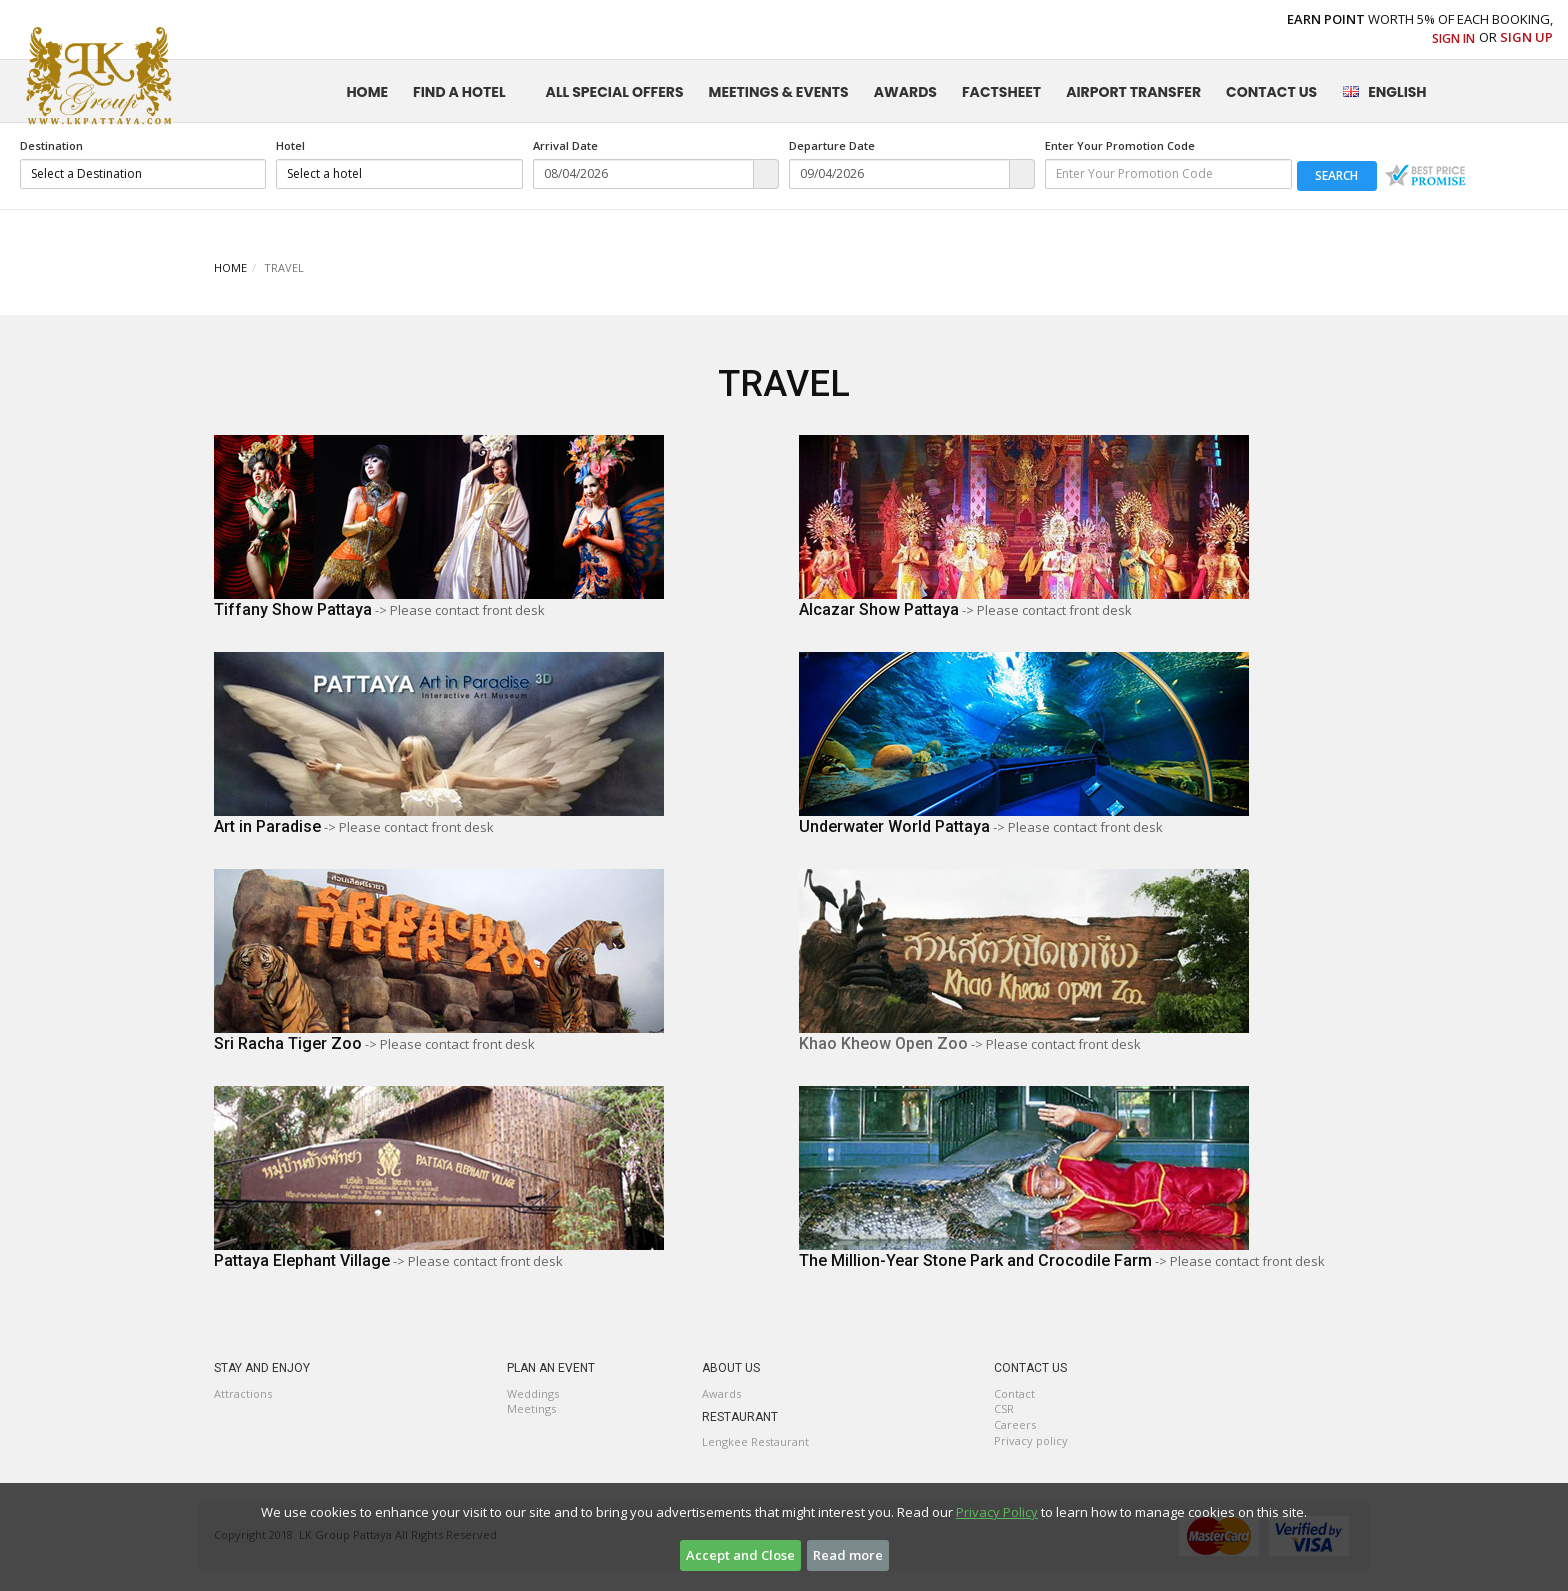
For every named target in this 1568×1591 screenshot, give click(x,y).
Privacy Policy (997, 1512)
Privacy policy (1031, 1440)
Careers (1015, 1424)
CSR (1004, 1408)
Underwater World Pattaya (894, 826)
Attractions (243, 1393)
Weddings (533, 1393)
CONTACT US (1271, 92)
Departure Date (832, 145)
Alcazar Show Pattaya (879, 609)
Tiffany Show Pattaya (293, 609)
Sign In (1453, 38)
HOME (367, 92)
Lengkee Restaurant (755, 1441)
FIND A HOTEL (459, 92)
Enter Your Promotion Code (1120, 145)
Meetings (531, 1408)
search (1336, 175)
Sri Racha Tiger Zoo (288, 1043)
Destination (51, 145)
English (1384, 92)
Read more (848, 1555)
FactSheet (1001, 92)
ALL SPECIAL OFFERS (615, 92)
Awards (721, 1393)
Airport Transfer (1133, 92)
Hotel (290, 145)
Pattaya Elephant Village (302, 1260)
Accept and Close (740, 1555)
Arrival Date (565, 145)
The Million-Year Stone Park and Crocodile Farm (975, 1260)
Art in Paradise (267, 826)
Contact (1014, 1393)
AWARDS (905, 92)
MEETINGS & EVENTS (779, 92)
